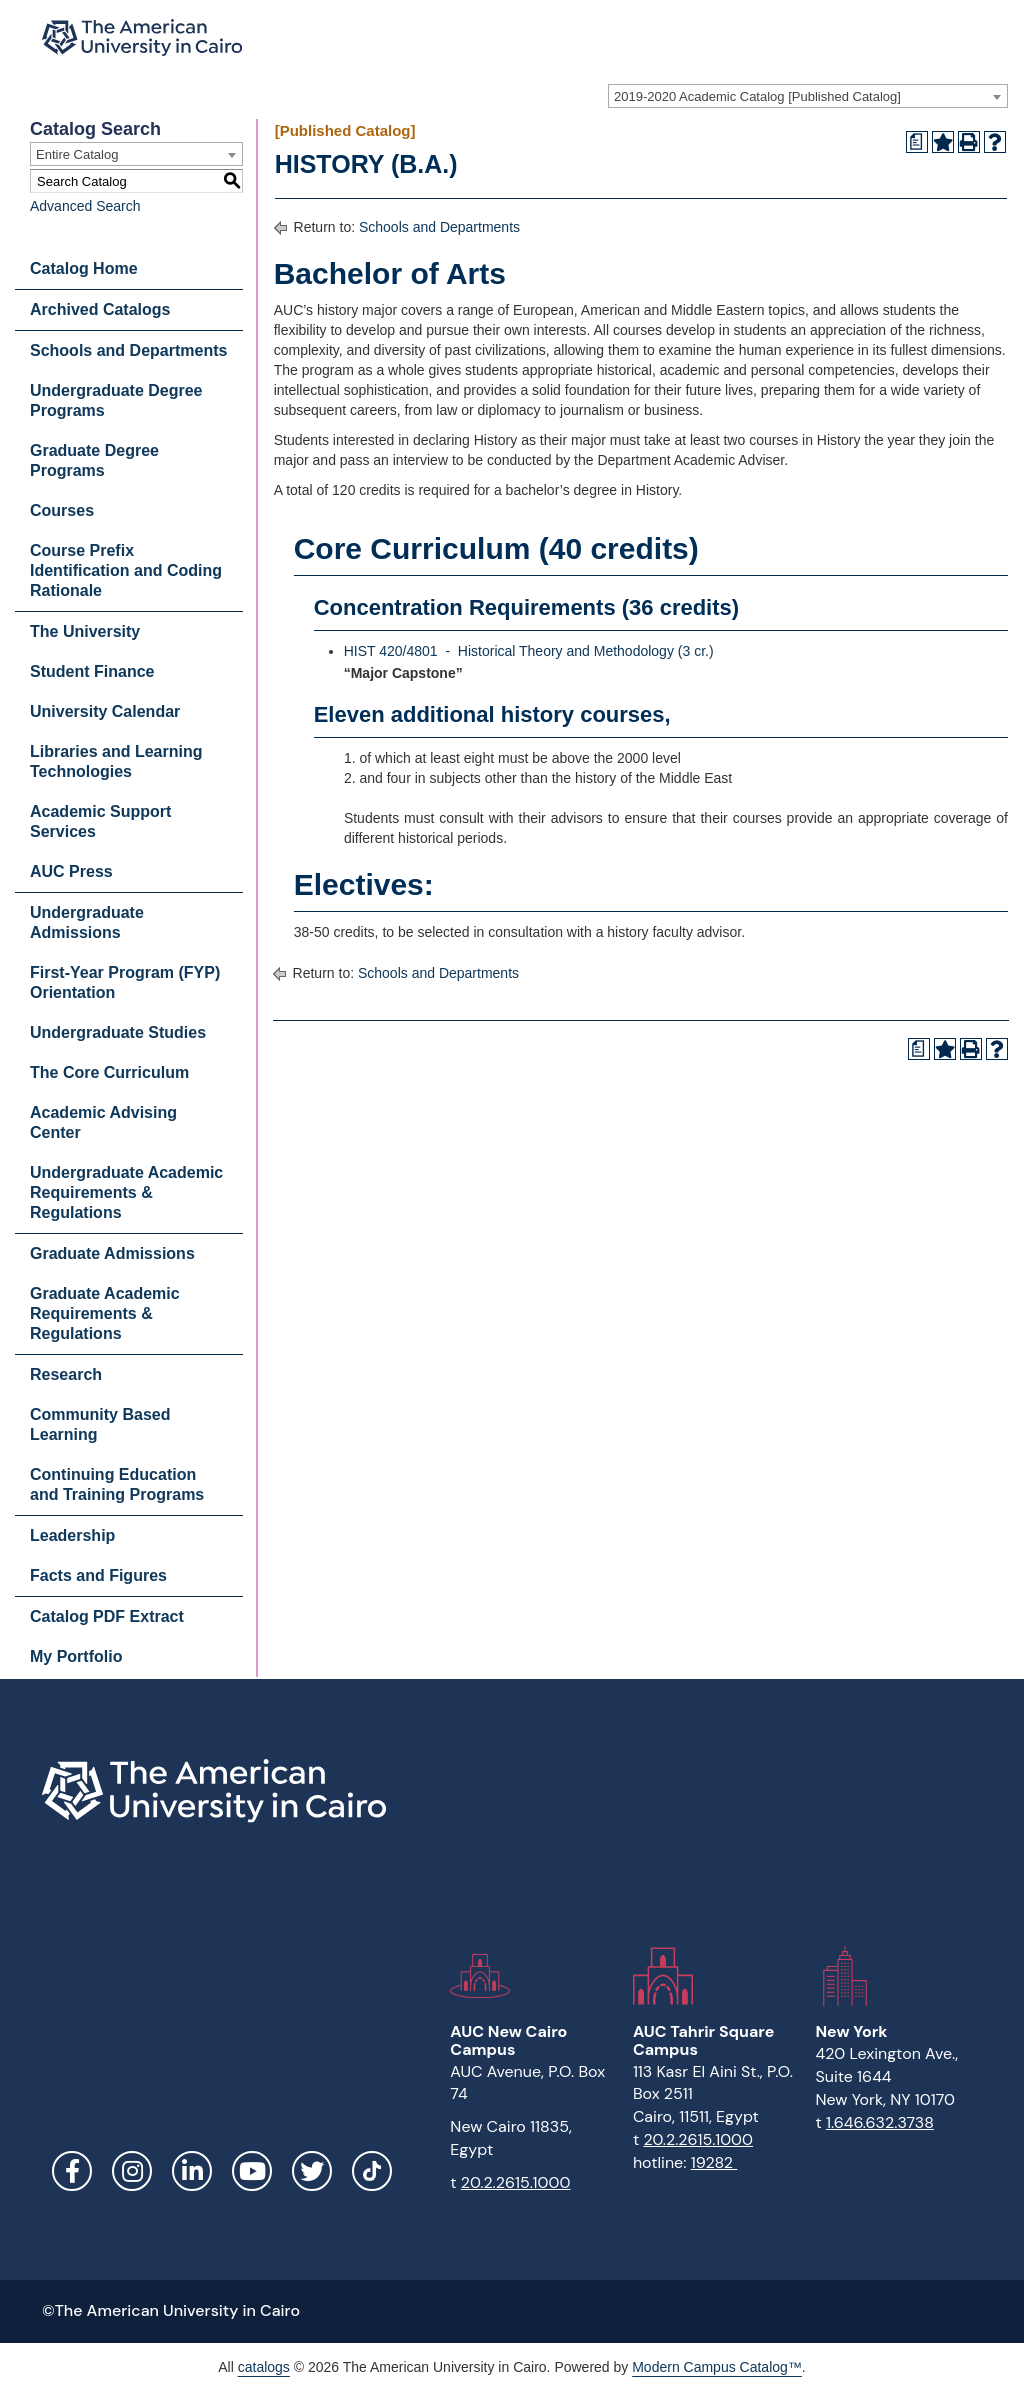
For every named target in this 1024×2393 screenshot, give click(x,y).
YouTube (252, 2171)
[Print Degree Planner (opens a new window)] (917, 142)
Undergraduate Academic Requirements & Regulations (126, 1192)
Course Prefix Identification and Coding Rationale (126, 570)
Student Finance (92, 671)
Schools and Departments (128, 350)
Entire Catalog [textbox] (77, 154)
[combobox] (808, 96)
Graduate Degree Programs (94, 460)
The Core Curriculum (109, 1072)
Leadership (72, 1535)
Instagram (132, 2171)
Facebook (72, 2171)
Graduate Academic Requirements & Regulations (105, 1313)
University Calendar (105, 711)
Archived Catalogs (100, 309)
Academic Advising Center (103, 1122)
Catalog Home (84, 268)
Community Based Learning (100, 1424)
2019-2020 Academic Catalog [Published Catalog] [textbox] (757, 96)
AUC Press (71, 871)
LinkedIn (192, 2171)
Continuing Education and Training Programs (117, 1484)
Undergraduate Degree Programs (116, 400)
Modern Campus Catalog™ (717, 2367)
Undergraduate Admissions (87, 922)
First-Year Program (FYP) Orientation (125, 982)
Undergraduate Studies (118, 1032)
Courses (62, 510)
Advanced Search (85, 206)
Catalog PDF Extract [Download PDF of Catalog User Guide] (107, 1616)
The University (85, 631)
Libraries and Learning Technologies (116, 761)
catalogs (264, 2367)
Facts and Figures (98, 1575)
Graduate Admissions (112, 1253)
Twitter (312, 2171)
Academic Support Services (100, 821)
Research (66, 1374)
